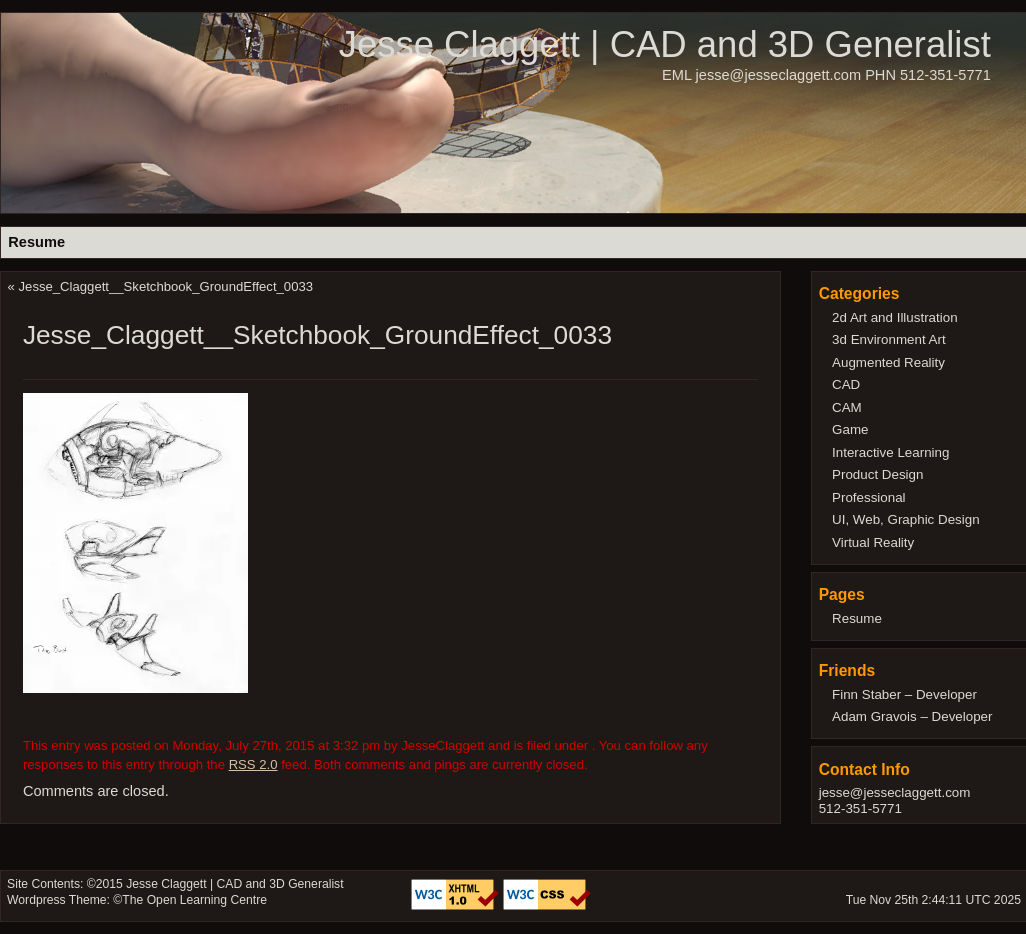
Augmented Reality (888, 362)
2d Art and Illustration (895, 317)
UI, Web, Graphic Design (906, 519)
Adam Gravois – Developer (912, 716)
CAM (847, 407)
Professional (869, 497)
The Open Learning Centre (194, 900)
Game (850, 429)
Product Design (877, 474)
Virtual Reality (873, 542)
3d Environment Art (889, 339)
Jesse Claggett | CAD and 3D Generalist (665, 44)
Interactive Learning (890, 452)
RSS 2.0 (253, 764)
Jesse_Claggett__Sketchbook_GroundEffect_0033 (166, 286)
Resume (36, 242)
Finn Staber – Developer (904, 694)
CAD (846, 384)
